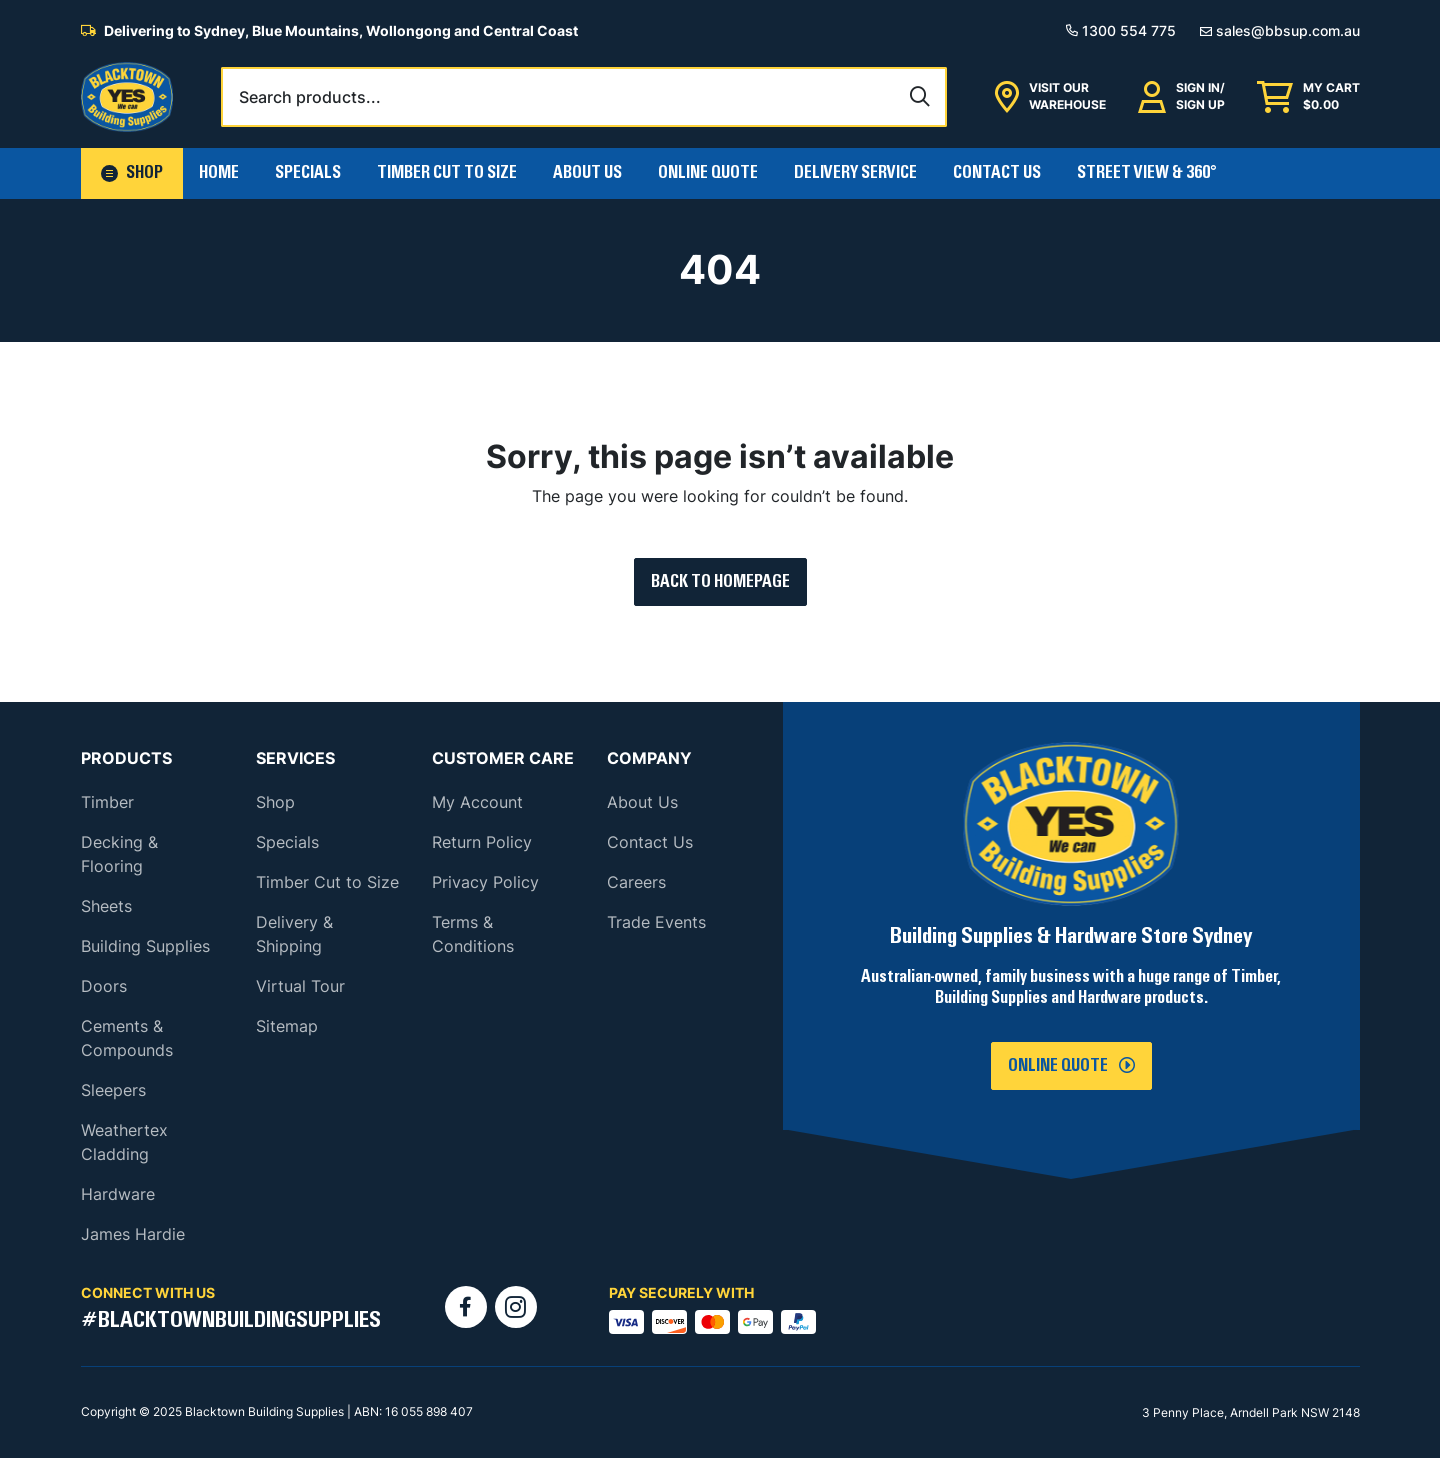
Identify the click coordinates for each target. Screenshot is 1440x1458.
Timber (107, 802)
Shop (275, 802)
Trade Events (656, 922)
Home (219, 173)
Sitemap (287, 1026)
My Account (477, 802)
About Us (587, 173)
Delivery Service (855, 173)
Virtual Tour (300, 986)
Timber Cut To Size (447, 173)
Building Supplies (145, 946)
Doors (104, 986)
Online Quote (708, 173)
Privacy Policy (485, 882)
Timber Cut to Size (327, 882)
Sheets (106, 906)
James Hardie (133, 1234)
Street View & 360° (1147, 173)
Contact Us (997, 173)
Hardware (118, 1194)
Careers (636, 882)
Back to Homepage (720, 582)
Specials (308, 173)
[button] (132, 173)
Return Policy (482, 842)
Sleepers (113, 1090)
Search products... (310, 97)
